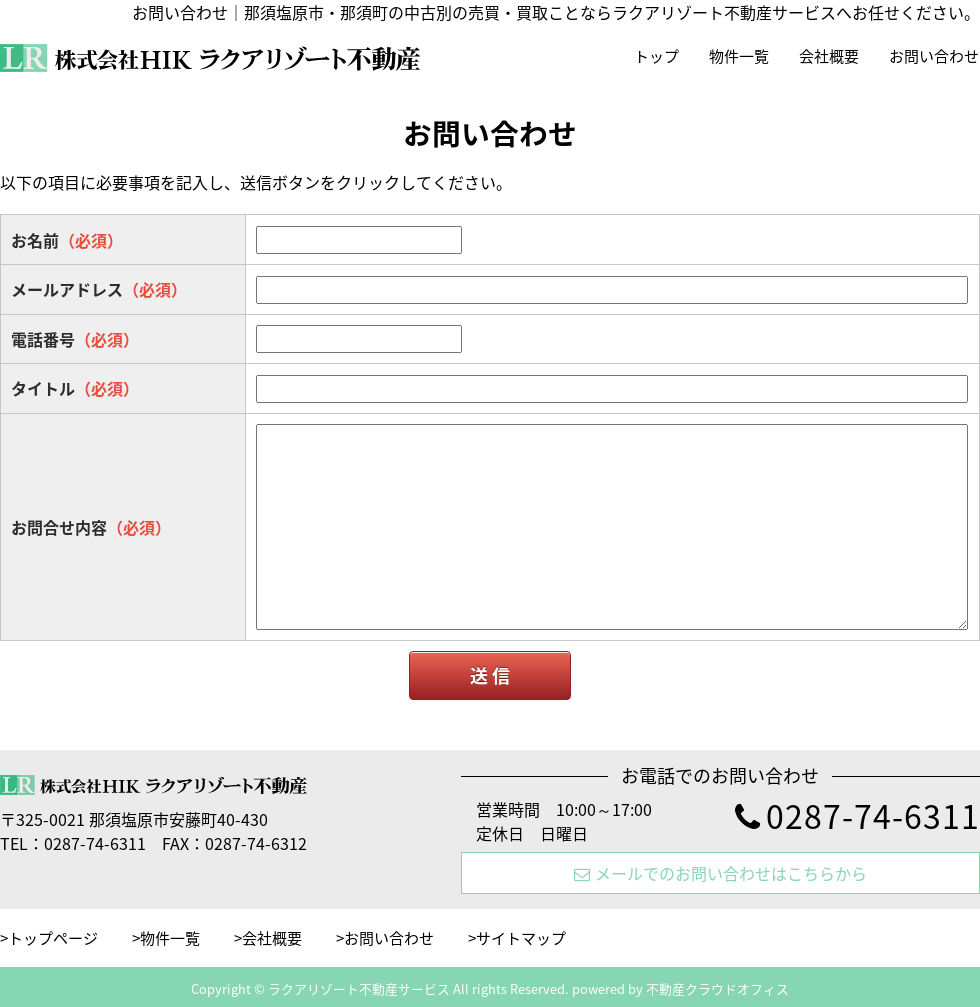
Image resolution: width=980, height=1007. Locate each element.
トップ (656, 56)
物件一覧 (739, 56)
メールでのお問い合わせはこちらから (720, 873)
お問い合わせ (934, 56)
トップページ (53, 938)
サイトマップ (521, 938)
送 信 (490, 675)
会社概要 (829, 56)
